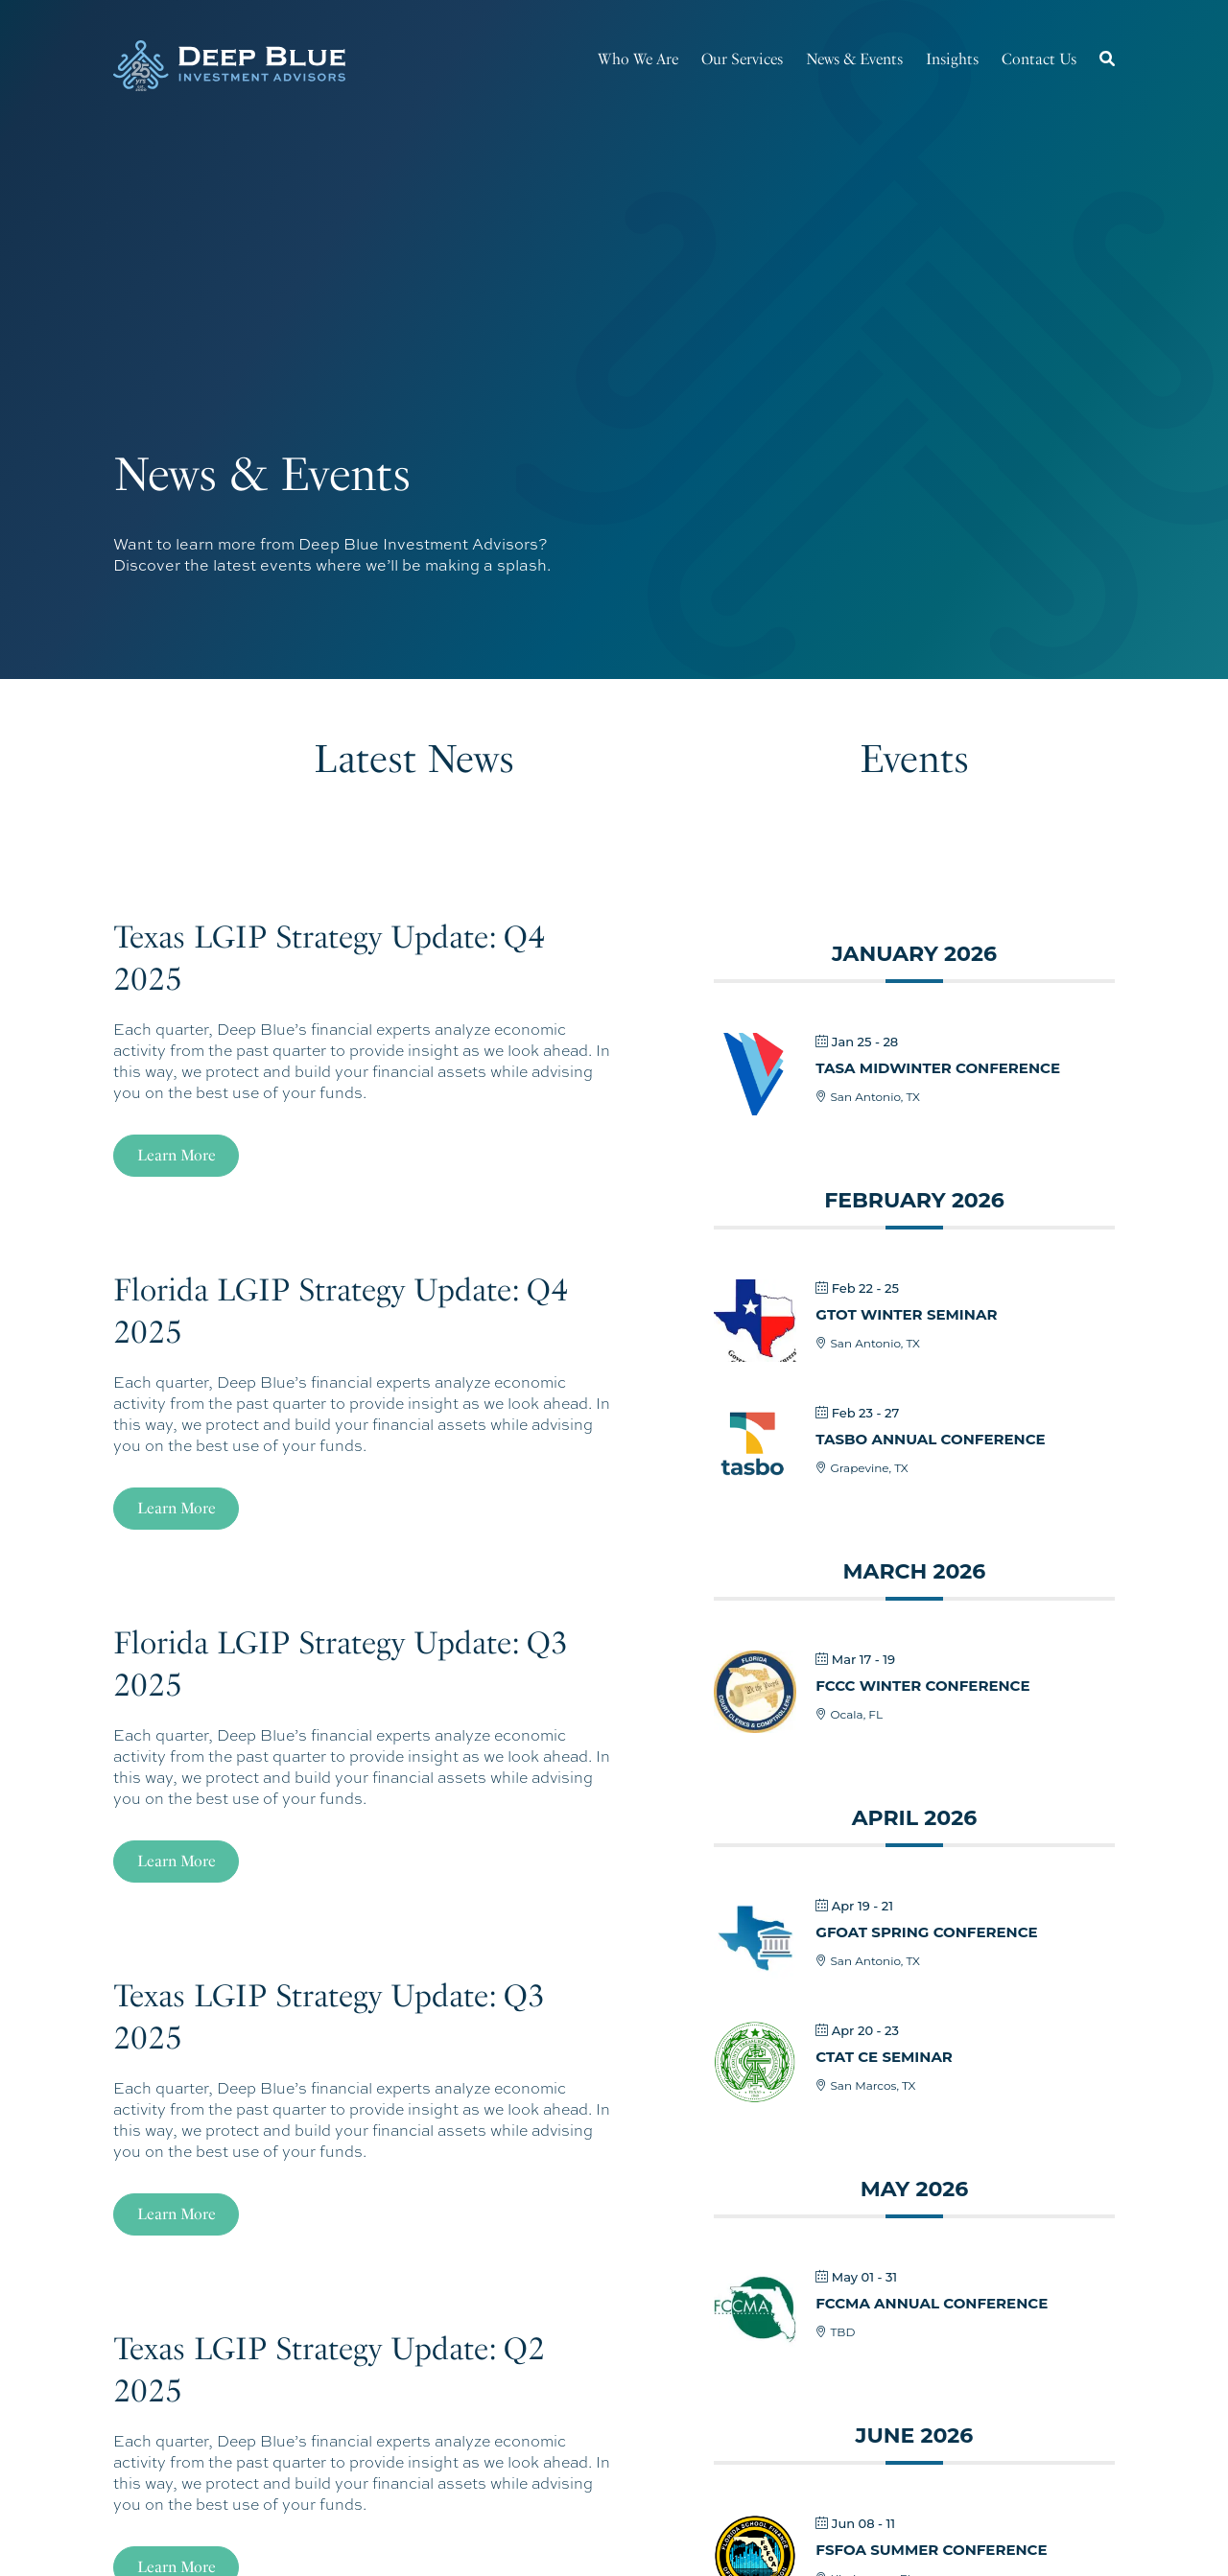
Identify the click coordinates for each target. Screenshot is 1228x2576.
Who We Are (638, 59)
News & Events (854, 59)
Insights (952, 59)
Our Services (742, 59)
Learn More (176, 1155)
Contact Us (1039, 59)
